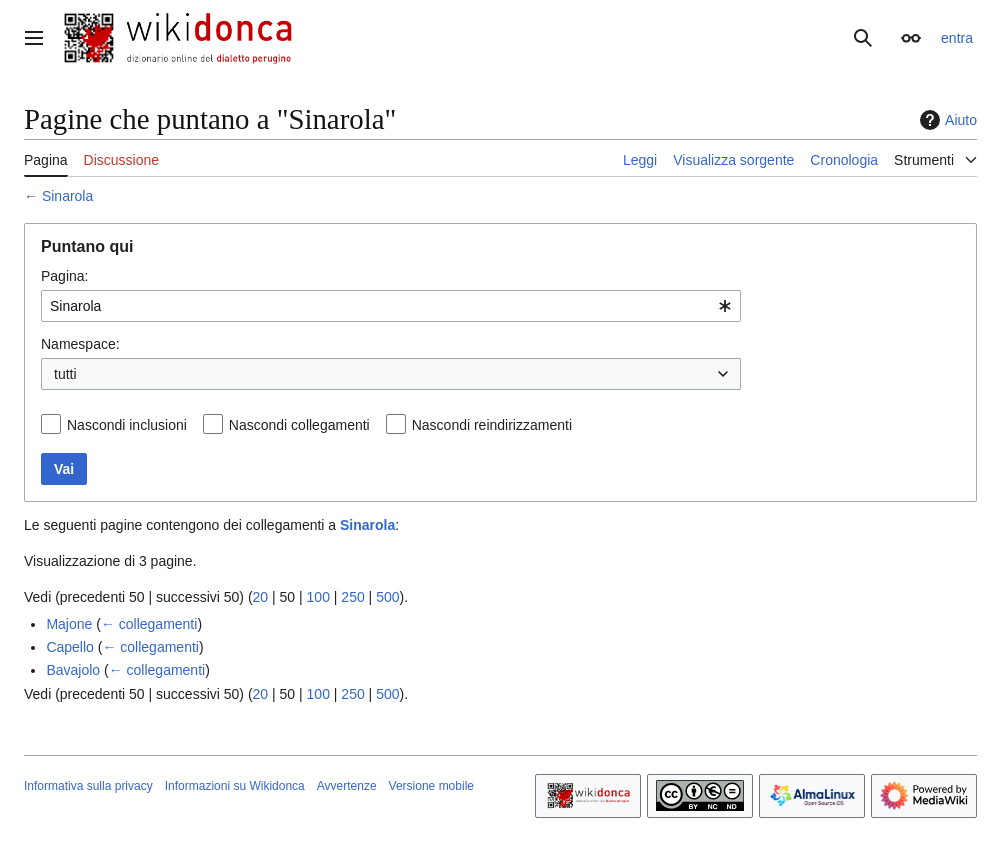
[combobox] (391, 306)
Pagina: (64, 276)
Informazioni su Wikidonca (235, 786)
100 (318, 597)
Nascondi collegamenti (299, 425)
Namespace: (80, 344)
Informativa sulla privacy (88, 786)
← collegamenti (149, 624)
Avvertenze (347, 786)
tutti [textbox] (65, 374)
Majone (69, 624)
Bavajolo (73, 670)
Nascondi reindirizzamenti (492, 425)
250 (352, 597)
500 (387, 597)
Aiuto (946, 120)
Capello (69, 647)
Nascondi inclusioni (127, 425)
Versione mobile (431, 786)
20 (261, 597)
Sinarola (67, 196)
